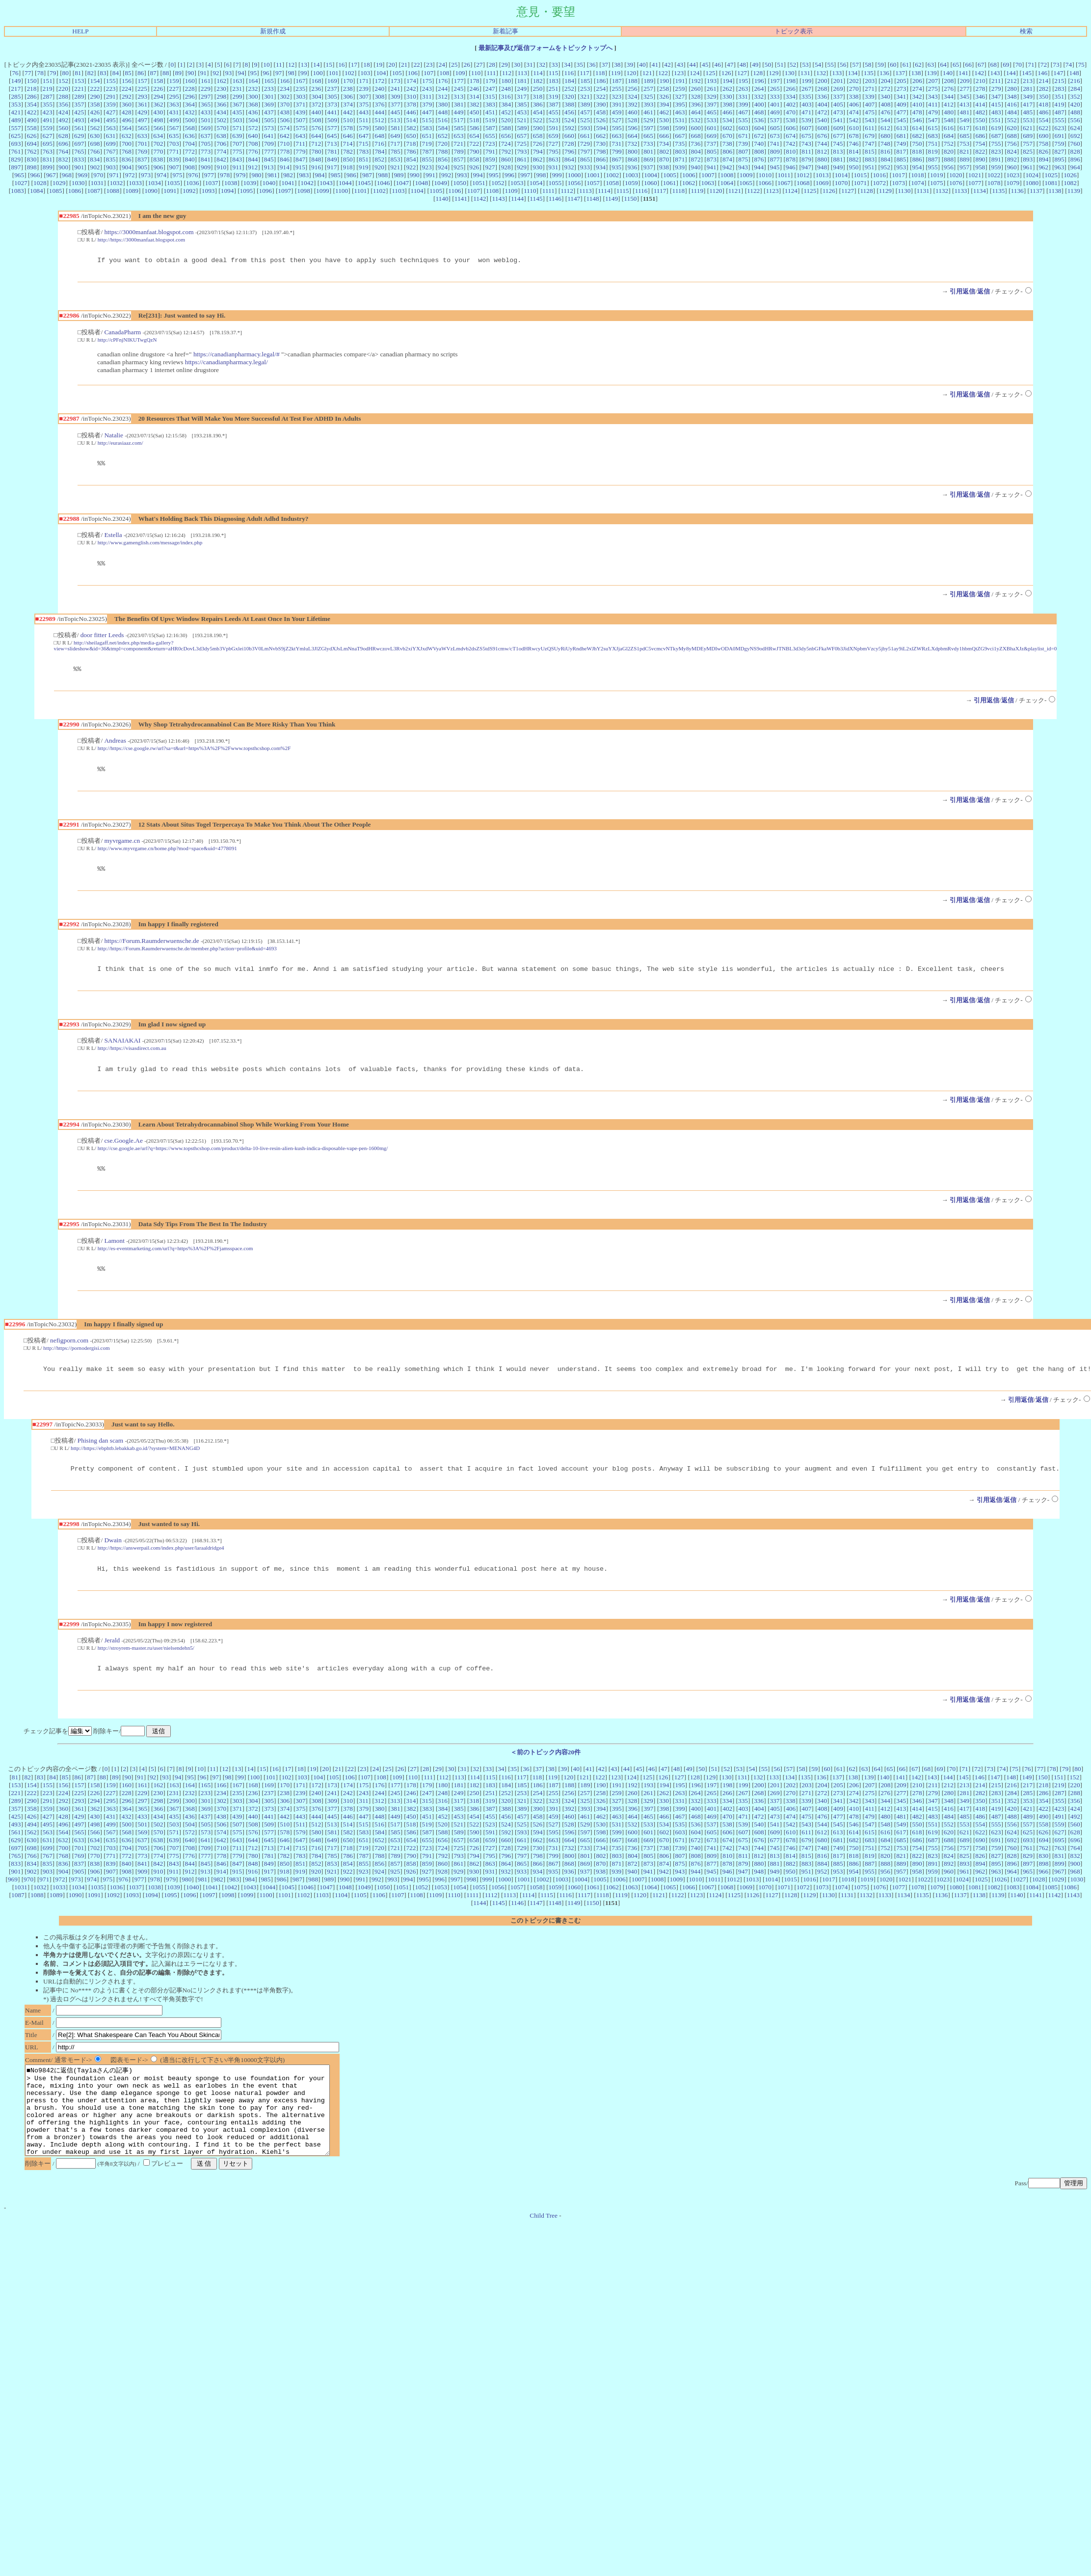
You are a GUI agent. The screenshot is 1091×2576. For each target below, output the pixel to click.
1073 (898, 183)
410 (917, 104)
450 (474, 112)
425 (79, 112)
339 (870, 96)
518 (474, 120)
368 (253, 104)
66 (968, 64)
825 (1028, 151)
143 (995, 73)
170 (348, 80)
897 (16, 167)
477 (901, 112)
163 (237, 80)
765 (79, 151)
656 (506, 135)
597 (648, 128)
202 (854, 80)
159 (174, 80)
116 (569, 73)
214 (1043, 80)
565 (142, 128)
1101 (360, 190)
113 (522, 73)
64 (943, 64)
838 (158, 159)
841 (206, 159)
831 (48, 159)
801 (648, 151)
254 (601, 88)
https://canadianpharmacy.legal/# (236, 355)
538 (791, 120)
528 (632, 120)
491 (48, 120)
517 (458, 120)
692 (1075, 135)
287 (48, 96)
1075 (936, 183)
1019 (936, 175)
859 (490, 159)
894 (1043, 159)
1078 (994, 183)
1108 (492, 190)
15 (329, 64)
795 (554, 151)
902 (95, 167)
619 (996, 128)
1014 (841, 175)
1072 (879, 183)
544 (885, 120)
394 (664, 104)
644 (316, 135)
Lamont (114, 1254)
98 (291, 73)
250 (537, 88)
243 (427, 88)
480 (949, 112)
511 (364, 120)
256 (633, 88)
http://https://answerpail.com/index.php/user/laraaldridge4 (161, 1565)
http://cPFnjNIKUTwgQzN (127, 341)
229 (206, 88)
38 (617, 64)
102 (349, 73)
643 (300, 135)
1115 (622, 190)
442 (348, 112)
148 (1074, 73)
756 (1012, 143)
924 (443, 167)
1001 (593, 175)
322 (601, 96)
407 (870, 104)
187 (617, 80)
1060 (650, 183)
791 (490, 151)
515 (427, 120)
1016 (879, 175)
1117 (660, 190)
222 (95, 88)
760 (1075, 143)
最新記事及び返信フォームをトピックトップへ (545, 48)
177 (459, 80)
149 (16, 80)
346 (980, 96)
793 (522, 151)
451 (490, 112)
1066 (765, 183)
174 (411, 80)
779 (300, 151)
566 (158, 128)
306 (348, 96)
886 (917, 159)
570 (221, 128)
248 (506, 88)
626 (31, 135)
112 (507, 73)
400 (759, 104)
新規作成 (273, 31)
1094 (227, 190)
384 (506, 104)
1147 (573, 198)
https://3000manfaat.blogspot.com (148, 232)
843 (237, 159)
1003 (631, 175)
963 (1059, 167)
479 (933, 112)
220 (63, 88)
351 (1059, 96)
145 (1027, 73)
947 (806, 167)
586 (474, 128)
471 (806, 112)
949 (838, 167)
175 (427, 80)
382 (474, 104)
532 (695, 120)
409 (901, 104)
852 (379, 159)
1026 (1070, 175)
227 (174, 88)
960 (1012, 167)
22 (416, 64)
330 (727, 96)
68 (993, 64)
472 (822, 112)
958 (980, 167)
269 (838, 88)
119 (616, 73)
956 (949, 167)
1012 (803, 175)
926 (474, 167)
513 (395, 120)
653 (458, 135)
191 (680, 80)
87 (153, 73)
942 (727, 167)
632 (127, 135)
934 (601, 167)
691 (1059, 135)
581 (395, 128)
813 (838, 151)
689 (1028, 135)
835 (110, 159)
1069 (822, 183)
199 (806, 80)
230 (221, 88)
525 (585, 120)
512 (379, 120)
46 (718, 64)
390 (601, 104)
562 (95, 128)
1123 (772, 190)
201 (838, 80)
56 (843, 64)
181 (522, 80)
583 (427, 128)
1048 (421, 183)
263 (743, 88)
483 (996, 112)
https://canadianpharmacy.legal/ (226, 363)
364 (190, 104)
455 (554, 112)
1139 (1073, 190)
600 (696, 128)
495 (111, 120)
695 (48, 143)
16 (341, 64)
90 (190, 73)
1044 (345, 183)
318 (537, 96)
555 (1059, 120)
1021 (975, 175)
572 (253, 128)
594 (601, 128)
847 (300, 159)
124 (694, 73)
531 (680, 120)
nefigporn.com (69, 1355)
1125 (809, 190)
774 (221, 151)
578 (348, 128)
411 (933, 104)
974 (161, 175)
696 (63, 143)
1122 (753, 190)
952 (885, 167)
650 (411, 135)
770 (158, 151)
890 (980, 159)
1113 (585, 190)
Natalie (113, 436)
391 (617, 104)
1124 (791, 190)
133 (837, 73)
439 (300, 112)
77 (28, 73)
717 (395, 143)
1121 (734, 190)
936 (632, 167)
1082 (1070, 183)
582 (411, 128)
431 (174, 112)
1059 (631, 183)
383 (490, 104)
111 (491, 73)
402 (791, 104)
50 (768, 64)
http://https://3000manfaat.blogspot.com (141, 239)
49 (755, 64)
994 (478, 175)
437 (269, 112)
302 (285, 96)
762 (32, 151)
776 (253, 151)
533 (712, 120)
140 (948, 73)
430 (158, 112)
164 (253, 80)
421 (16, 112)
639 (237, 135)
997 (525, 175)
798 (601, 151)
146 (1042, 73)
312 (443, 96)
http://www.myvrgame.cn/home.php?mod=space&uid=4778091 (167, 856)
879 (806, 159)
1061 (669, 183)
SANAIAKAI (122, 1050)
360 (127, 104)
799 (617, 151)
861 (522, 159)
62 (918, 64)
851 (364, 159)
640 (253, 135)
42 (667, 64)
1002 (612, 175)
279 (996, 88)
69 (1006, 64)
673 (775, 135)
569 (206, 128)
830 (31, 159)
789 (459, 151)
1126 (829, 190)
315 (490, 96)
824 (1012, 151)
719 (427, 143)
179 (490, 80)
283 (1059, 88)
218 (31, 88)
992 (446, 175)
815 (870, 151)
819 (933, 151)
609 (838, 128)
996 (509, 175)
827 (1059, 151)
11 (279, 64)
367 (237, 104)
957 (964, 167)
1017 (898, 175)
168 (316, 80)
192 (696, 80)
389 (585, 104)
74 (1068, 64)
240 (379, 88)
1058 (612, 183)
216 (1075, 80)
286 (32, 96)
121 (647, 73)
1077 (975, 183)
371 (300, 104)
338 (854, 96)
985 (336, 175)
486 (1043, 112)
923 (427, 167)
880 (822, 159)
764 (63, 151)
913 (268, 167)
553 (1028, 120)
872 (696, 159)
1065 (745, 183)
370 (285, 104)
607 (806, 128)
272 (885, 88)
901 (79, 167)
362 (158, 104)
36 (592, 64)
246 (474, 88)
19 (379, 64)
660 (569, 135)
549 (964, 120)
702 (158, 143)
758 (1043, 143)
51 (780, 64)
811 (806, 151)
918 (348, 167)
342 (917, 96)
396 (696, 104)
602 (727, 128)
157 (142, 80)
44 (692, 64)
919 (364, 167)
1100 (341, 190)
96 (266, 73)
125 (711, 73)
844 (253, 159)
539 (806, 120)
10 (266, 64)
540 (822, 120)
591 (554, 128)
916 (316, 167)
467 (743, 112)
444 (379, 112)
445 (395, 112)
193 (712, 80)
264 (759, 88)
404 (822, 104)
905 (142, 167)
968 (67, 175)
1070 (841, 183)
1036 (192, 183)
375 (364, 104)
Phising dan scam (100, 1456)
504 (253, 120)
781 (332, 151)
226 (158, 88)
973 (146, 175)
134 (853, 73)
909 (206, 167)
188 (633, 80)
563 (111, 128)
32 (542, 64)
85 (128, 73)
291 (111, 96)
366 (221, 104)
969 (82, 175)
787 (427, 151)
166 (285, 80)
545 (901, 120)
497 (142, 120)
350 (1043, 96)
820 (949, 151)
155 (111, 80)
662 (601, 135)
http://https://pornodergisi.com (76, 1363)
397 (712, 104)
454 (537, 112)
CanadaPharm (122, 333)
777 (269, 151)
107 (428, 73)
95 (253, 73)
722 (474, 143)
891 (996, 159)
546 (917, 120)
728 (569, 143)
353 (16, 104)
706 (221, 143)
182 (538, 80)
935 (616, 167)
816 (885, 151)
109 (460, 73)
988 (383, 175)
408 (885, 104)
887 (933, 159)
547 (933, 120)
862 (537, 159)
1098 (303, 190)
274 (917, 88)
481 (964, 112)
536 (759, 120)
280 (1012, 88)
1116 (641, 190)
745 (838, 143)
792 (506, 151)
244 (443, 88)
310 (411, 96)
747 (870, 143)
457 (585, 112)
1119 (697, 190)
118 (600, 73)
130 (790, 73)
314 (474, 96)
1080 (1031, 183)
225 (142, 88)
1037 (211, 183)
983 (304, 175)
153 (79, 80)
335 (806, 96)
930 (537, 167)
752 (949, 143)
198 (791, 80)
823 (996, 151)
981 (272, 175)
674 (791, 135)
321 (585, 96)
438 (285, 112)
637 (206, 135)
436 (253, 112)
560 (63, 128)
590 (538, 128)
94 (241, 73)
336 (822, 96)
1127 (847, 190)
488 (1075, 112)
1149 (611, 198)
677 (838, 135)
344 (949, 96)
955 (933, 167)
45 (705, 64)
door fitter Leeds (102, 639)
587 (490, 128)
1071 (860, 183)
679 (870, 135)
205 (901, 80)
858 (474, 159)
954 (917, 167)
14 (316, 64)
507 (300, 120)
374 (348, 104)
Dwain (113, 1557)
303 (300, 96)
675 (806, 135)
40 (642, 64)
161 (206, 80)
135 (869, 73)
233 (269, 88)
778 (285, 151)
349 (1028, 96)
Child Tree (544, 2253)
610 (854, 128)
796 (569, 151)
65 (956, 64)
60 (893, 64)
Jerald (112, 1659)
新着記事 (505, 31)
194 (727, 80)
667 (680, 135)
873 (712, 159)
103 (365, 73)
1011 (783, 175)
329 (712, 96)
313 (458, 96)
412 (949, 104)
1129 (885, 190)
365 (206, 104)
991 (430, 175)
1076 (955, 183)
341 (901, 96)
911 (237, 167)
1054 (536, 183)
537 (774, 120)
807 (743, 151)
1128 (866, 190)
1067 (784, 183)
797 (585, 151)
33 (554, 64)
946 (791, 167)
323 (616, 96)
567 (174, 128)
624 (1075, 128)
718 (411, 143)
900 (63, 167)
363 (174, 104)
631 (110, 135)
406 (854, 104)
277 (964, 88)
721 (458, 143)
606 (791, 128)
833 (79, 159)
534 (727, 120)
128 (758, 73)
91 (203, 73)
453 (522, 112)
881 (838, 159)
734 (664, 143)
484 (1012, 112)
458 (601, 112)
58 (868, 64)
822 (980, 151)
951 (870, 167)
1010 (765, 175)
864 (569, 159)
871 (680, 159)
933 (585, 167)
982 (288, 175)
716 (379, 143)
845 (269, 159)
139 (932, 73)
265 (775, 88)
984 (319, 175)
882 (854, 159)
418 (1043, 104)
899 (48, 167)
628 (63, 135)
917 (332, 167)
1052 (498, 183)
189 (648, 80)
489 (16, 120)
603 (743, 128)
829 (16, 159)
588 (506, 128)
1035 (173, 183)
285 (16, 96)
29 (504, 64)
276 (949, 88)
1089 (131, 190)
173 (395, 80)
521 (522, 120)
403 (806, 104)
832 (63, 159)
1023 (1013, 175)
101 (334, 73)
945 (774, 167)
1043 (326, 183)
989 (398, 175)
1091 (170, 190)
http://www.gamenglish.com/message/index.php (150, 545)
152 (63, 80)
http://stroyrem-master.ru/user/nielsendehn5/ (146, 1667)
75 (1081, 64)
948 (822, 167)
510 (348, 120)
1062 (688, 183)
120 (631, 73)
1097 (284, 190)
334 (791, 96)
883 (870, 159)
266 (791, 88)
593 (585, 128)
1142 (479, 198)
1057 (593, 183)
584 (443, 128)
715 (364, 143)
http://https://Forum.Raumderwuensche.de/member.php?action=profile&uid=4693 (187, 957)
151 (48, 80)
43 (680, 64)
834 (95, 159)
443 (364, 112)
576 (316, 128)
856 (443, 159)
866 (601, 159)
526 (601, 120)
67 (981, 64)
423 (48, 112)
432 (190, 112)
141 (963, 73)
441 (332, 112)
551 (996, 120)
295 (174, 96)
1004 (650, 175)
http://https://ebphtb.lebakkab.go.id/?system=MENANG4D (135, 1464)
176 (443, 80)
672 (759, 135)
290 (95, 96)
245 (458, 88)
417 (1028, 104)
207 (933, 80)
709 (269, 143)
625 (16, 135)
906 (158, 167)
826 (1043, 151)
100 (318, 73)
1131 (923, 190)
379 (427, 104)
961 (1028, 167)
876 (759, 159)
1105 (435, 190)
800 (633, 151)
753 (964, 143)
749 (901, 143)
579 (364, 128)
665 (648, 135)
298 (221, 96)
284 (1075, 88)
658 (537, 135)
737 (712, 143)
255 (616, 88)
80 (65, 73)
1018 (917, 175)
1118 (678, 190)
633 (142, 135)
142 (979, 73)
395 (680, 104)
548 (949, 120)
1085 (55, 190)
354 (32, 104)
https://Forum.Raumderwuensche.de (151, 949)
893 (1028, 159)
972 (130, 175)
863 (554, 159)
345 (964, 96)
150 (32, 80)
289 (79, 96)
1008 (727, 175)
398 (727, 104)
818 (917, 151)
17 (354, 64)
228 (190, 88)
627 (48, 135)
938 (664, 167)
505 (269, 120)
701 (142, 143)
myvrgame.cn (122, 848)
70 (1018, 64)
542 (854, 120)
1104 (417, 190)
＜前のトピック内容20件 (545, 1772)
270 (854, 88)
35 (580, 64)
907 (174, 167)
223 (110, 88)
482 (980, 112)
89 (178, 73)
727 (553, 143)
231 (237, 88)
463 (680, 112)
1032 (116, 183)
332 (759, 96)
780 (316, 151)
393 (648, 104)
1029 (59, 183)
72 (1043, 64)
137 (900, 73)
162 (221, 80)
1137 (1036, 190)
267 (806, 88)
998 (541, 175)
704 (190, 143)
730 (601, 143)
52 (793, 64)
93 (228, 73)
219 (48, 88)
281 (1028, 88)
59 (881, 64)
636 (190, 135)
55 (830, 64)
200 (822, 80)
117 (584, 73)
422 (31, 112)
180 (506, 80)
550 (980, 120)
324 (632, 96)
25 (454, 64)
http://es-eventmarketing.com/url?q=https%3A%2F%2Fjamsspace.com (175, 1261)
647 (364, 135)
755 (996, 143)
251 (554, 88)
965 (19, 175)
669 (712, 135)
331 (743, 96)
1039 (250, 183)
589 (522, 128)
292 (127, 96)
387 (554, 104)
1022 (994, 175)
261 (712, 88)
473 (838, 112)
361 (142, 104)
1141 (460, 198)
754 (980, 143)
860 (506, 159)
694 (32, 143)
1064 (726, 183)
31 (529, 64)
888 (949, 159)
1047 (402, 183)
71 (1031, 64)
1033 (135, 183)
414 (980, 104)
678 (854, 135)
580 (379, 128)
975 (177, 175)
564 (127, 128)
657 (522, 135)
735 (680, 143)
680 (885, 135)
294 (158, 96)
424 (63, 112)
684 (949, 135)
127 (742, 73)
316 (506, 96)
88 (165, 73)
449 (458, 112)
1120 (715, 190)
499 (174, 120)
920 (379, 167)
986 (351, 175)
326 (664, 96)
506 (285, 120)
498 (158, 120)
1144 (517, 198)
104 (381, 73)
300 (253, 96)
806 (727, 151)
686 (980, 135)
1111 (548, 190)
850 (348, 159)
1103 (398, 190)
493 (79, 120)
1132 (941, 190)
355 (48, 104)
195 (743, 80)
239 (364, 88)
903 (111, 167)
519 (490, 120)
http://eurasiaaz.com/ (120, 444)
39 (630, 64)
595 (617, 128)
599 (680, 128)
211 (996, 80)
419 (1059, 104)
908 (190, 167)
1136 (1017, 190)
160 (190, 80)
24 (442, 64)
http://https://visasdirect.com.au (132, 1058)
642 (285, 135)
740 (759, 143)
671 (743, 135)
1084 (36, 190)
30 (517, 64)
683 (933, 135)
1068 (803, 183)
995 (494, 175)
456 (569, 112)
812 (822, 151)
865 (585, 159)
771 (174, 151)
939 (680, 167)
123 (679, 73)
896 (1075, 159)
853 (395, 159)
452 (506, 112)
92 (216, 73)
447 (427, 112)
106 (413, 73)
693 (16, 143)
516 (443, 120)
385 (522, 104)
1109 (511, 190)
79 (53, 73)
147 (1058, 73)
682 (917, 135)
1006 (688, 175)
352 (1075, 96)
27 (479, 64)
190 (664, 80)
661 (585, 135)
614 (917, 128)
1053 (517, 183)
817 (901, 151)
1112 (566, 190)
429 (142, 112)
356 (63, 104)
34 (567, 64)
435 (237, 112)
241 (395, 88)
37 (605, 64)
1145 (536, 198)
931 (553, 167)
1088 (112, 190)
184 (569, 80)
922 (411, 167)
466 (727, 112)
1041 (287, 183)
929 (522, 167)
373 (332, 104)
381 (459, 104)
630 (95, 135)
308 (379, 96)
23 (429, 64)
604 (759, 128)
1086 (74, 190)
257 (648, 88)
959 (996, 167)
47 (730, 64)
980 (256, 175)
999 (557, 175)
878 (791, 159)
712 (316, 143)
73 (1056, 64)
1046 (383, 183)
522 (537, 120)
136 (884, 73)
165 (269, 80)
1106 (454, 190)
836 (127, 159)
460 (633, 112)
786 (411, 151)
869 (648, 159)
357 (79, 104)
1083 (17, 190)
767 (111, 151)
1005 (669, 175)
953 (901, 167)
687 (996, 135)
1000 (574, 175)
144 (1011, 73)
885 (901, 159)
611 (870, 128)
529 (648, 120)
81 (78, 73)
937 (648, 167)
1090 (151, 190)
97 (278, 73)
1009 (746, 175)
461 (648, 112)
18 (366, 64)
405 (838, 104)
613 (901, 128)
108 (444, 73)
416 (1012, 104)
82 (90, 73)
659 (554, 135)
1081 (1051, 183)
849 (332, 159)
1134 (979, 190)
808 (759, 151)
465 (712, 112)
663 (616, 135)
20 (391, 64)
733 (648, 143)
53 (805, 64)
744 (822, 143)
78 (40, 73)
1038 (231, 183)
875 (743, 159)
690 (1043, 135)
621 (1028, 128)
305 (332, 96)
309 (395, 96)
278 (980, 88)
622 (1043, 128)
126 (726, 73)
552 (1012, 120)
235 (300, 88)
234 (285, 88)
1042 (307, 183)
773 (206, 151)
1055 (555, 183)
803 (680, 151)
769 (142, 151)
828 (1075, 151)
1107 (473, 190)
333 (774, 96)
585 (459, 128)
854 (411, 159)
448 (443, 112)
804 (696, 151)
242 (411, 88)
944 (759, 167)
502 (221, 120)
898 (32, 167)
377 (395, 104)
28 (492, 64)
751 (933, 143)
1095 (246, 190)
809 (775, 151)
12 (291, 64)
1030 (78, 183)
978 (225, 175)
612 (885, 128)
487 (1059, 112)
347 (996, 96)
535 (743, 120)
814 (854, 151)
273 (901, 88)
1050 (459, 183)
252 (569, 88)
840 (190, 159)
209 (965, 80)
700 (127, 143)
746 (854, 143)
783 (364, 151)
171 (364, 80)
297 (206, 96)
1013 (822, 175)
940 (695, 167)
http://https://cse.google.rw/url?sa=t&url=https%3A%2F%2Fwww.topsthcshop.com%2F (194, 754)
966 (35, 175)
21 (404, 64)
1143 (498, 198)
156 (127, 80)
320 (569, 96)
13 (304, 64)
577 (332, 128)
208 (949, 80)
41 (655, 64)
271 (870, 88)
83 (103, 73)
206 (917, 80)
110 (476, 73)
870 (664, 159)
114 (538, 73)
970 (98, 175)
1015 (860, 175)
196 (759, 80)
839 (174, 159)
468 (759, 112)
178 (474, 80)
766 (95, 151)
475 (870, 112)
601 (712, 128)
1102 (379, 190)
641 (269, 135)
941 (712, 167)
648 (379, 135)
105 (397, 73)
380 (443, 104)
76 (15, 73)
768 (127, 151)
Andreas (115, 746)
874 (727, 159)
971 (114, 175)
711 (300, 143)
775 (237, 151)
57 (855, 64)
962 (1043, 167)
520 (506, 120)
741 (774, 143)
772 (190, 151)
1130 (904, 190)
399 (743, 104)
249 (522, 88)
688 (1012, 135)
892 (1012, 159)
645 (332, 135)
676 (822, 135)
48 (743, 64)
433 (206, 112)
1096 (265, 190)
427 (110, 112)
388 (569, 104)
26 (467, 64)
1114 (604, 190)
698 (95, 143)
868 (633, 159)
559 (48, 128)
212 (1012, 80)
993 (462, 175)
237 (332, 88)
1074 (917, 183)
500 (190, 120)
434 (221, 112)
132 (821, 73)
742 (791, 143)
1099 (322, 190)
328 (695, 96)
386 (538, 104)
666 (664, 135)
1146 (555, 198)
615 (933, 128)
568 (190, 128)
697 (79, 143)
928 (506, 167)
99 (303, 73)
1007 (708, 175)
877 (775, 159)
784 (379, 151)
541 (838, 120)
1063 (708, 183)
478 (917, 112)
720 (443, 143)
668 (696, 135)
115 (554, 73)
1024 (1031, 175)
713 (332, 143)
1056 (574, 183)
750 (917, 143)
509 (332, 120)
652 (443, 135)
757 (1028, 143)
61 (906, 64)
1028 (40, 183)
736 (695, 143)
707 (237, 143)
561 (79, 128)
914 (285, 167)
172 (379, 80)
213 (1028, 80)
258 (664, 88)
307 (364, 96)
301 (269, 96)
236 (316, 88)
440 (316, 112)
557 (16, 128)
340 (885, 96)
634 (158, 135)
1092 (189, 190)
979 (240, 175)
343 (933, 96)
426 (95, 112)
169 (332, 80)
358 (95, 104)
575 (300, 128)
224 (127, 88)
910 (221, 167)
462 (664, 112)
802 (664, 151)
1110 (530, 190)
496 (127, 120)
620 (1012, 128)
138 (916, 73)
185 (585, 80)
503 (237, 120)
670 (727, 135)
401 (775, 104)
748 (885, 143)
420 (1075, 104)
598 (664, 128)
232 (253, 88)
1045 (364, 183)
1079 (1013, 183)
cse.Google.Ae (123, 1152)
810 (791, 151)
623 (1059, 128)
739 (743, 143)
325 (648, 96)
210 (980, 80)
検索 (1026, 31)
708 (253, 143)
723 (490, 143)
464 (696, 112)
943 (743, 167)
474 (854, 112)
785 (395, 151)
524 (569, 120)
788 (443, 151)
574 (285, 128)
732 (632, 143)
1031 (97, 183)
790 (474, 151)
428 (127, 112)
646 (348, 135)
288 (63, 96)
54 (818, 64)
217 (16, 88)
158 (158, 80)
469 (775, 112)
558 (32, 128)
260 (696, 88)
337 (838, 96)
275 (933, 88)
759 (1059, 143)
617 (964, 128)
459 (616, 112)
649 (395, 135)
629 (79, 135)
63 (931, 64)
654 (474, 135)
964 (1075, 167)
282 (1043, 88)
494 (95, 120)
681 (901, 135)
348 (1012, 96)
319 (553, 96)
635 (174, 135)
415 (996, 104)
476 (885, 112)
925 (458, 167)
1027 (20, 183)
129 (773, 73)
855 (427, 159)
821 (964, 151)
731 (616, 143)
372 (316, 104)
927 (490, 167)
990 (415, 175)
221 (79, 88)
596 (633, 128)
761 (16, 151)
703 (174, 143)
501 (206, 120)
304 (316, 96)
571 (237, 128)
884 (885, 159)
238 (348, 88)
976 (193, 175)
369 (269, 104)
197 (775, 80)
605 (775, 128)
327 (680, 96)
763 (48, 151)
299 (237, 96)
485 (1028, 112)
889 (964, 159)
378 (411, 104)
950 (854, 167)
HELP (80, 31)
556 (1075, 120)
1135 (998, 190)
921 (395, 167)
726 (537, 143)
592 (569, 128)
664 (633, 135)
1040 (268, 183)
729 (585, 143)
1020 (955, 175)
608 (822, 128)
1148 (592, 198)
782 (348, 151)
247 (490, 88)
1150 (630, 198)
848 (316, 159)
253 (585, 88)
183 (554, 80)
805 (712, 151)
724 (506, 143)
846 (285, 159)
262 (727, 88)
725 (522, 143)
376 (379, 104)
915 (300, 167)
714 (348, 143)
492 (63, 120)
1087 (94, 190)
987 (367, 175)
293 (142, 96)
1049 (440, 183)
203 (870, 80)
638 (221, 135)
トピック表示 (793, 31)
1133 (960, 190)
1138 (1054, 190)
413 (964, 104)
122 (663, 73)
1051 (478, 183)
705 (206, 143)
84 (115, 73)
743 (806, 143)
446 (411, 112)
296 (190, 96)
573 (269, 128)
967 (51, 175)
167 (300, 80)
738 (727, 143)
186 (601, 80)
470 (791, 112)
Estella (113, 537)
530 (664, 120)
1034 (154, 183)
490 (32, 120)
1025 (1051, 175)
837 (142, 159)
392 (633, 104)
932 (569, 167)
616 (949, 128)
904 (127, 167)
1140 (441, 198)
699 (111, 143)
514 (411, 120)
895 (1059, 159)
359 (111, 104)
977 (209, 175)
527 (616, 120)
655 (490, 135)
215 (1059, 80)
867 (616, 159)
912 (253, 167)
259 (680, 88)
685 (964, 135)
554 (1043, 120)
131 (805, 73)
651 (427, 135)
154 (95, 80)
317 (522, 96)
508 (316, 120)
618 (980, 128)
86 (140, 73)
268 (822, 88)
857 (458, 159)
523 (553, 120)
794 (538, 151)
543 (870, 120)
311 (427, 96)
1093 (208, 190)
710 (285, 143)
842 (221, 159)
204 (885, 80)
